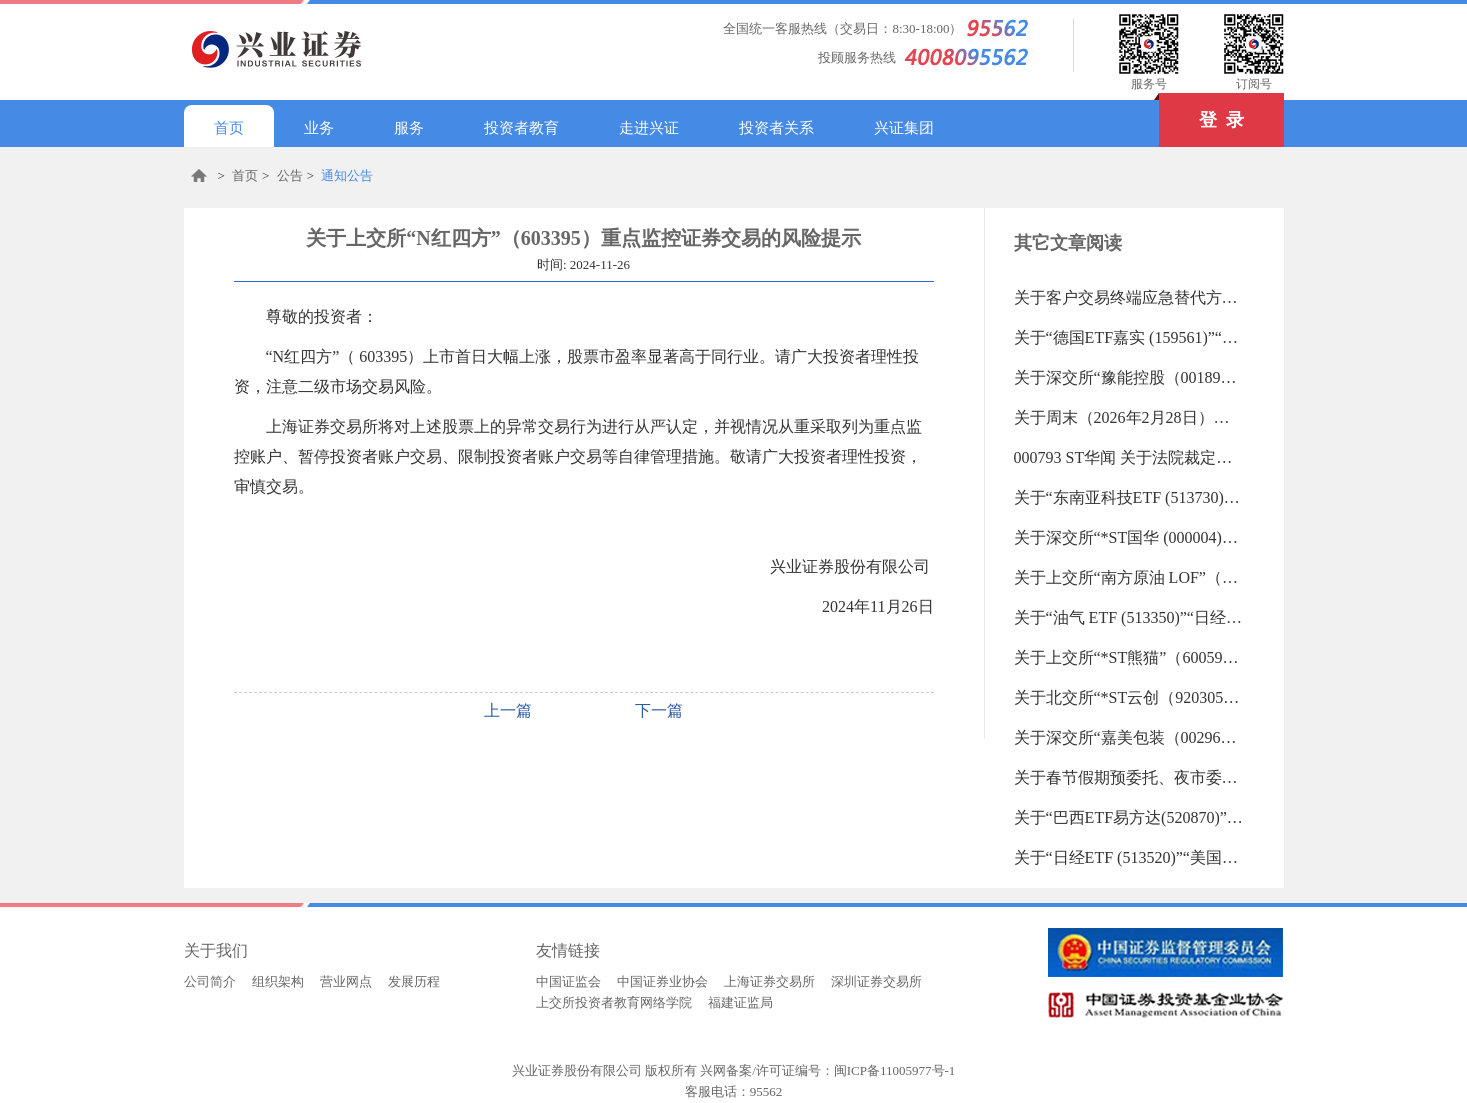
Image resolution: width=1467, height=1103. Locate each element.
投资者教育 (521, 128)
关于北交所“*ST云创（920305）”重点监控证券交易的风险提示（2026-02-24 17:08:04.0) (1129, 697)
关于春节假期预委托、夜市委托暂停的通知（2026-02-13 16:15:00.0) (1129, 777)
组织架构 (278, 981)
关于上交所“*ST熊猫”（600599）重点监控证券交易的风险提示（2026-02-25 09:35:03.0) (1129, 657)
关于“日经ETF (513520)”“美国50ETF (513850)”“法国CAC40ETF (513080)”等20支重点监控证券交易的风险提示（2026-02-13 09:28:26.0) (1129, 857)
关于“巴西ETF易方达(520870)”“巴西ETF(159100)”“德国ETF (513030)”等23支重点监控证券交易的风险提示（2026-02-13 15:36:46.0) (1129, 817)
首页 (229, 128)
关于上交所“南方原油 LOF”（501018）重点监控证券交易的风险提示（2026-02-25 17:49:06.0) (1129, 577)
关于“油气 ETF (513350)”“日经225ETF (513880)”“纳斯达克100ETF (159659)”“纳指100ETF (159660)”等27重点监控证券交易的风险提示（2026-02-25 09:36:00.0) (1129, 617)
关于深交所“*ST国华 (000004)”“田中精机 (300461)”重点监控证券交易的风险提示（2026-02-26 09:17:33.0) (1129, 537)
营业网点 (346, 981)
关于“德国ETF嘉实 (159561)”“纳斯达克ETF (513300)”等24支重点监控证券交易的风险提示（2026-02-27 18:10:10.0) (1129, 337)
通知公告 (347, 175)
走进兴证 (649, 128)
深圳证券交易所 (876, 981)
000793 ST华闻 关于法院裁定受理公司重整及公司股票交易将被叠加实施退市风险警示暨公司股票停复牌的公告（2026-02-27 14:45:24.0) (1129, 457)
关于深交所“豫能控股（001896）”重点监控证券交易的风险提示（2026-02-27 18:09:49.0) (1129, 377)
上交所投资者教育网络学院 (614, 1002)
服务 (409, 128)
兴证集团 (904, 128)
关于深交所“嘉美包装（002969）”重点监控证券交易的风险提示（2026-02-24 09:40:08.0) (1129, 737)
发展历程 (414, 981)
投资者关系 (776, 128)
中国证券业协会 (662, 981)
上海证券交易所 (769, 981)
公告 (290, 175)
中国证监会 (568, 981)
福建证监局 (740, 1002)
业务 (319, 128)
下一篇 (659, 710)
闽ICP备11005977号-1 (895, 1070)
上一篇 (508, 710)
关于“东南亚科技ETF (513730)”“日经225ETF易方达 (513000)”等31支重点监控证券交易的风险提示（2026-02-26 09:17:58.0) (1129, 497)
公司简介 (210, 981)
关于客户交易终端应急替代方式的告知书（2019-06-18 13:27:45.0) (1129, 297)
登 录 (1201, 111)
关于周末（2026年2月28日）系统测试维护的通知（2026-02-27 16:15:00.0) (1129, 417)
